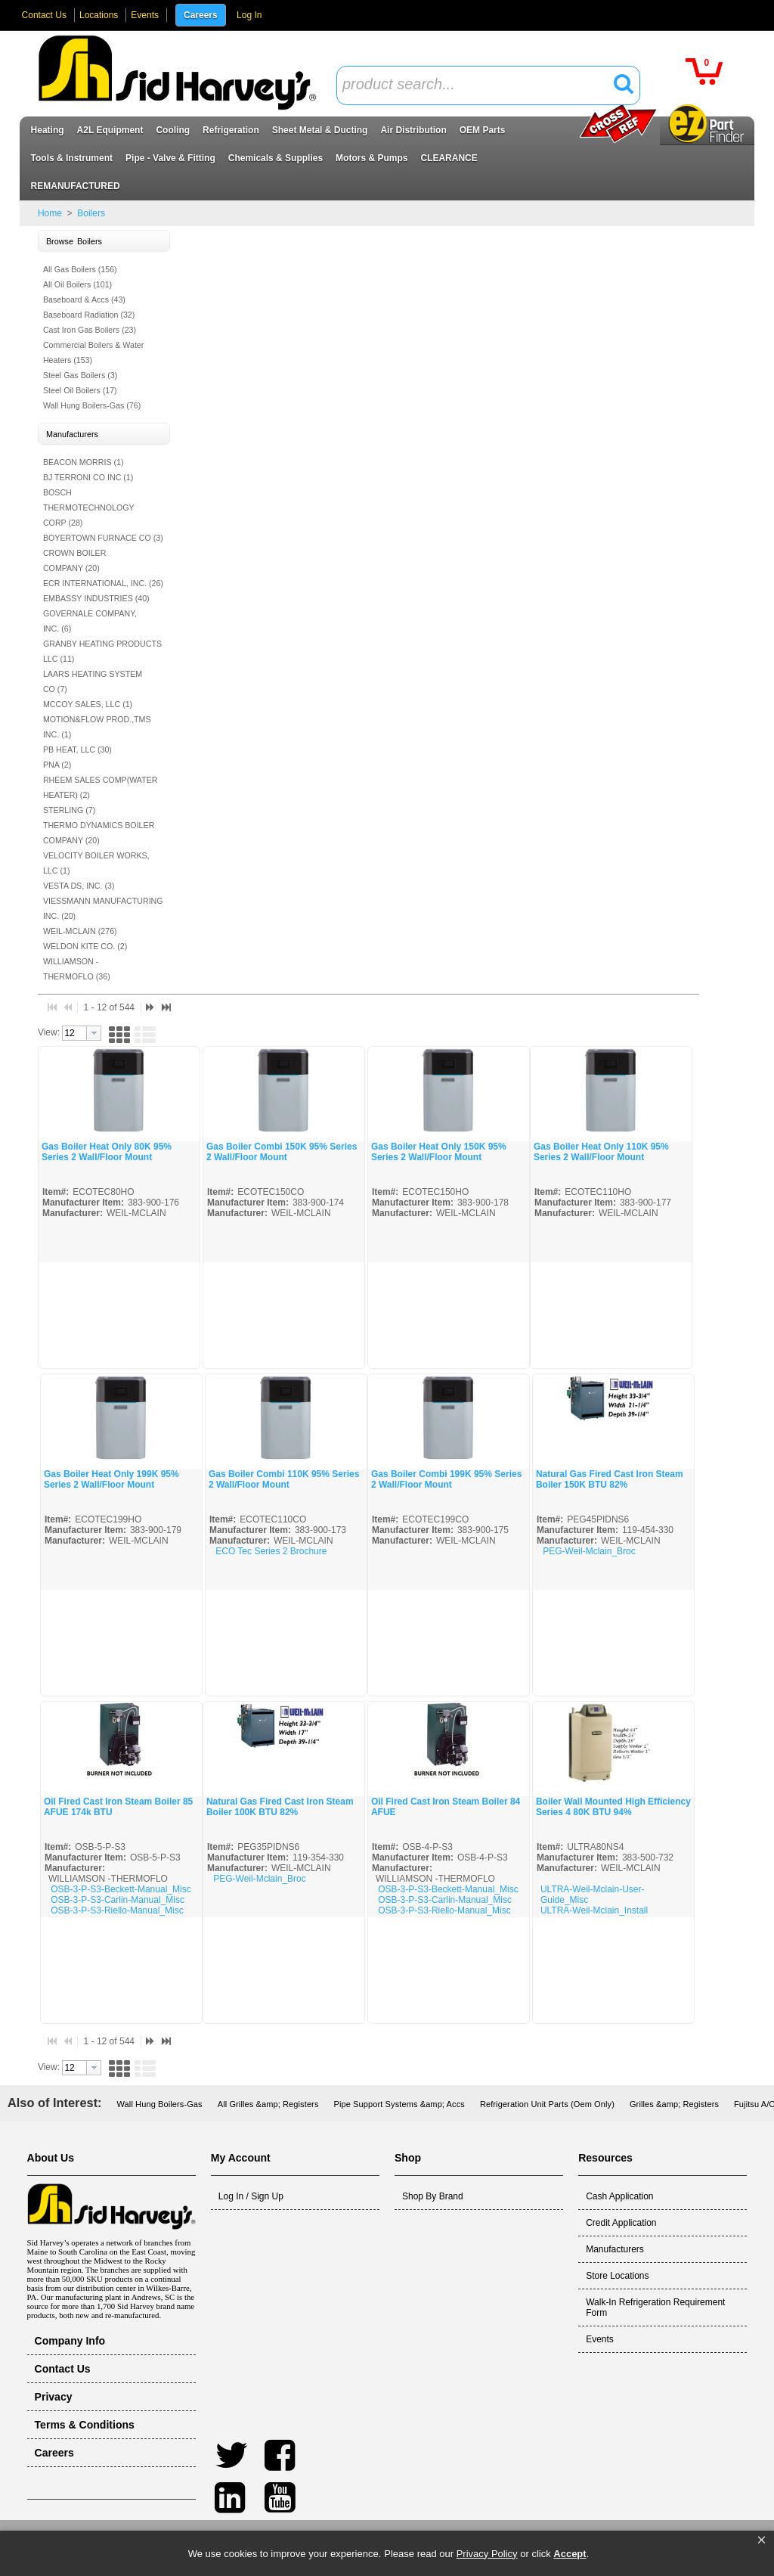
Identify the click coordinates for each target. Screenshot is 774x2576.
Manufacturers (615, 2249)
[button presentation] (94, 1033)
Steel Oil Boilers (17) (80, 390)
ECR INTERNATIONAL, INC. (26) (103, 583)
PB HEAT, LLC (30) (77, 749)
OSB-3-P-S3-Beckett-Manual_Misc (120, 1889)
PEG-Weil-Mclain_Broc (589, 1551)
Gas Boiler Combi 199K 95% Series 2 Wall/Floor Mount (446, 1479)
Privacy (54, 2397)
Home (50, 213)
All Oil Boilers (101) (77, 284)
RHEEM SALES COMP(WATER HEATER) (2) (100, 787)
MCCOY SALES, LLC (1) (87, 704)
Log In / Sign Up (250, 2196)
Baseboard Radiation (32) (89, 314)
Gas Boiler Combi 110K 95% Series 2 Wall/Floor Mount (284, 1479)
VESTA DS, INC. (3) (79, 885)
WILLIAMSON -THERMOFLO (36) (76, 969)
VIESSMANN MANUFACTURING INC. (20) (103, 908)
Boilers (90, 213)
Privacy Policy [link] (487, 2553)
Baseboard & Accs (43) (84, 299)
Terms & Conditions (85, 2425)
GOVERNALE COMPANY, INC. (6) (90, 621)
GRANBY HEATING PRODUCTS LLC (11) (102, 651)
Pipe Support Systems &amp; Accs (399, 2104)
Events (145, 15)
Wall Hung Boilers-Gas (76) (92, 405)
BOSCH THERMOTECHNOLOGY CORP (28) (89, 507)
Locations (98, 15)
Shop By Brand (432, 2196)
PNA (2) (57, 764)
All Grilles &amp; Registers (268, 2104)
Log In (249, 15)
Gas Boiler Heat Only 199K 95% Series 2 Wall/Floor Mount (111, 1479)
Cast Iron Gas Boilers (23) (89, 329)
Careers (201, 15)
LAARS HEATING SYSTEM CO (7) (92, 681)
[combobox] (488, 85)
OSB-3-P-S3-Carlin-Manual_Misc (117, 1900)
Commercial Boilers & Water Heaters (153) (93, 352)
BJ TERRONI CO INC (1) (88, 477)
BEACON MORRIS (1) (83, 462)
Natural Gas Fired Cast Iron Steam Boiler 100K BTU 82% (280, 1806)
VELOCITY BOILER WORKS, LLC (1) (96, 863)
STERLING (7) (69, 810)
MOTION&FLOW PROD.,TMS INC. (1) (97, 727)
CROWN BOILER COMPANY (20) (74, 560)
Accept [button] (569, 2553)
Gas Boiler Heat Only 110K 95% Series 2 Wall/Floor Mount (601, 1151)
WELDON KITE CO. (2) (85, 946)
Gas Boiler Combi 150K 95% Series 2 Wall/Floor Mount (281, 1151)
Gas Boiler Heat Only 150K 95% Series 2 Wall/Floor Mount (438, 1151)
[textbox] (480, 85)
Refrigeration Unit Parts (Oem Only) (547, 2104)
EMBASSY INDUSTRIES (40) (96, 598)
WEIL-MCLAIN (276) (80, 931)
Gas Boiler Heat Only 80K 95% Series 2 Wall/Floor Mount (107, 1151)
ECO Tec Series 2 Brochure (271, 1551)
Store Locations (617, 2275)
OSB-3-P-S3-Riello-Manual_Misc (117, 1910)
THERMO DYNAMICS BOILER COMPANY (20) (98, 833)
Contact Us (44, 15)
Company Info (70, 2341)
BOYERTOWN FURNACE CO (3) (103, 537)
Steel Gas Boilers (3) (80, 375)
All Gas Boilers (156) (80, 269)
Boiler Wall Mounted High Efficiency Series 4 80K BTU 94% (613, 1806)
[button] (761, 2540)
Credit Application (621, 2223)
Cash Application (619, 2196)
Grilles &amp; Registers (674, 2104)
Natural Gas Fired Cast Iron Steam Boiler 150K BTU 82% (609, 1479)
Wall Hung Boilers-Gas (160, 2104)
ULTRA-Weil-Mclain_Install (594, 1910)
